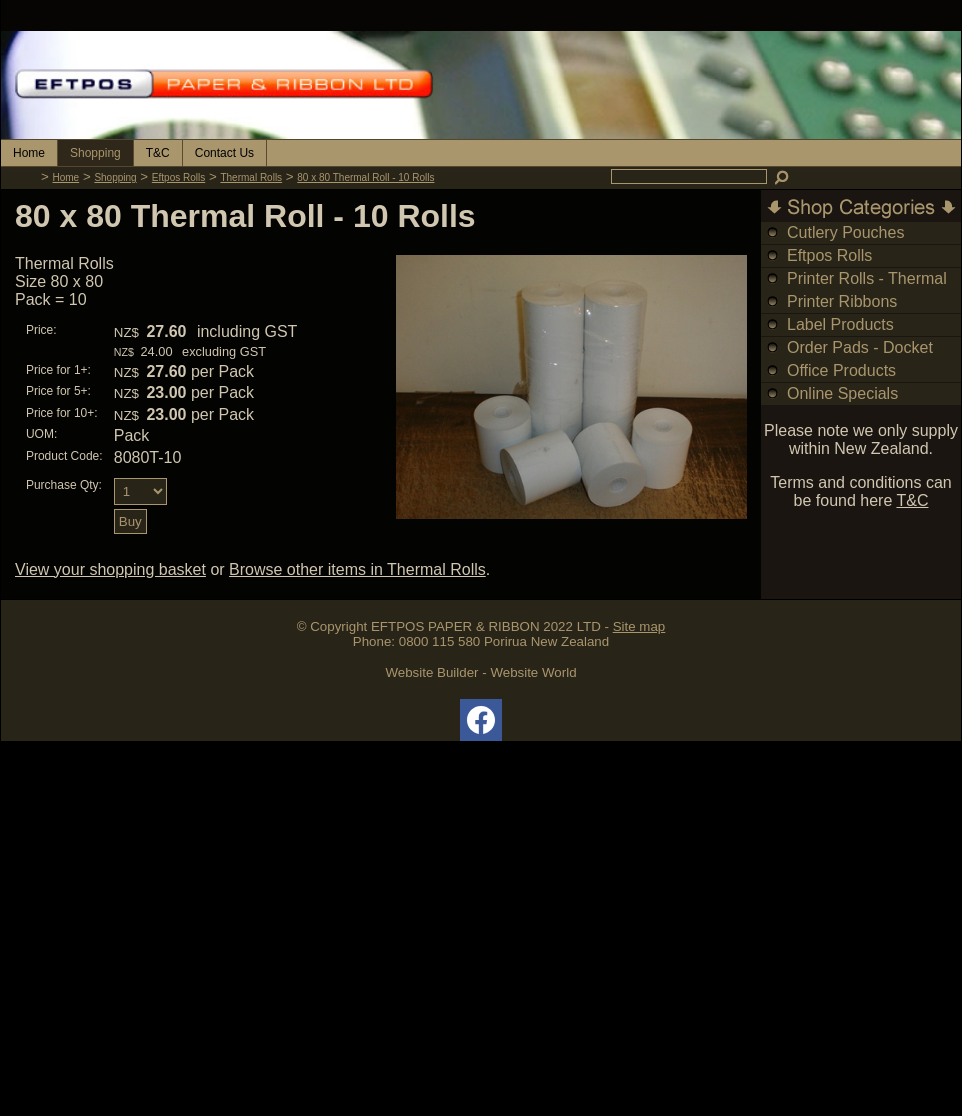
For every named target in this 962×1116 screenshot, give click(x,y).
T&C (158, 153)
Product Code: (64, 456)
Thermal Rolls (251, 177)
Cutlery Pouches (845, 232)
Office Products (841, 370)
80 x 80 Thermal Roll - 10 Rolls (365, 177)
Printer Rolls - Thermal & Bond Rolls (867, 289)
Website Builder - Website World (480, 672)
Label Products (840, 324)
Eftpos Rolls (178, 177)
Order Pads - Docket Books (860, 358)
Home (29, 153)
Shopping (95, 153)
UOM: (41, 434)
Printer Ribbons (842, 301)
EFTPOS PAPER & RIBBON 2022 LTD (486, 626)
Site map (639, 626)
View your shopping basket (110, 569)
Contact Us (224, 153)
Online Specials (842, 393)
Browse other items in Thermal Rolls (357, 569)
